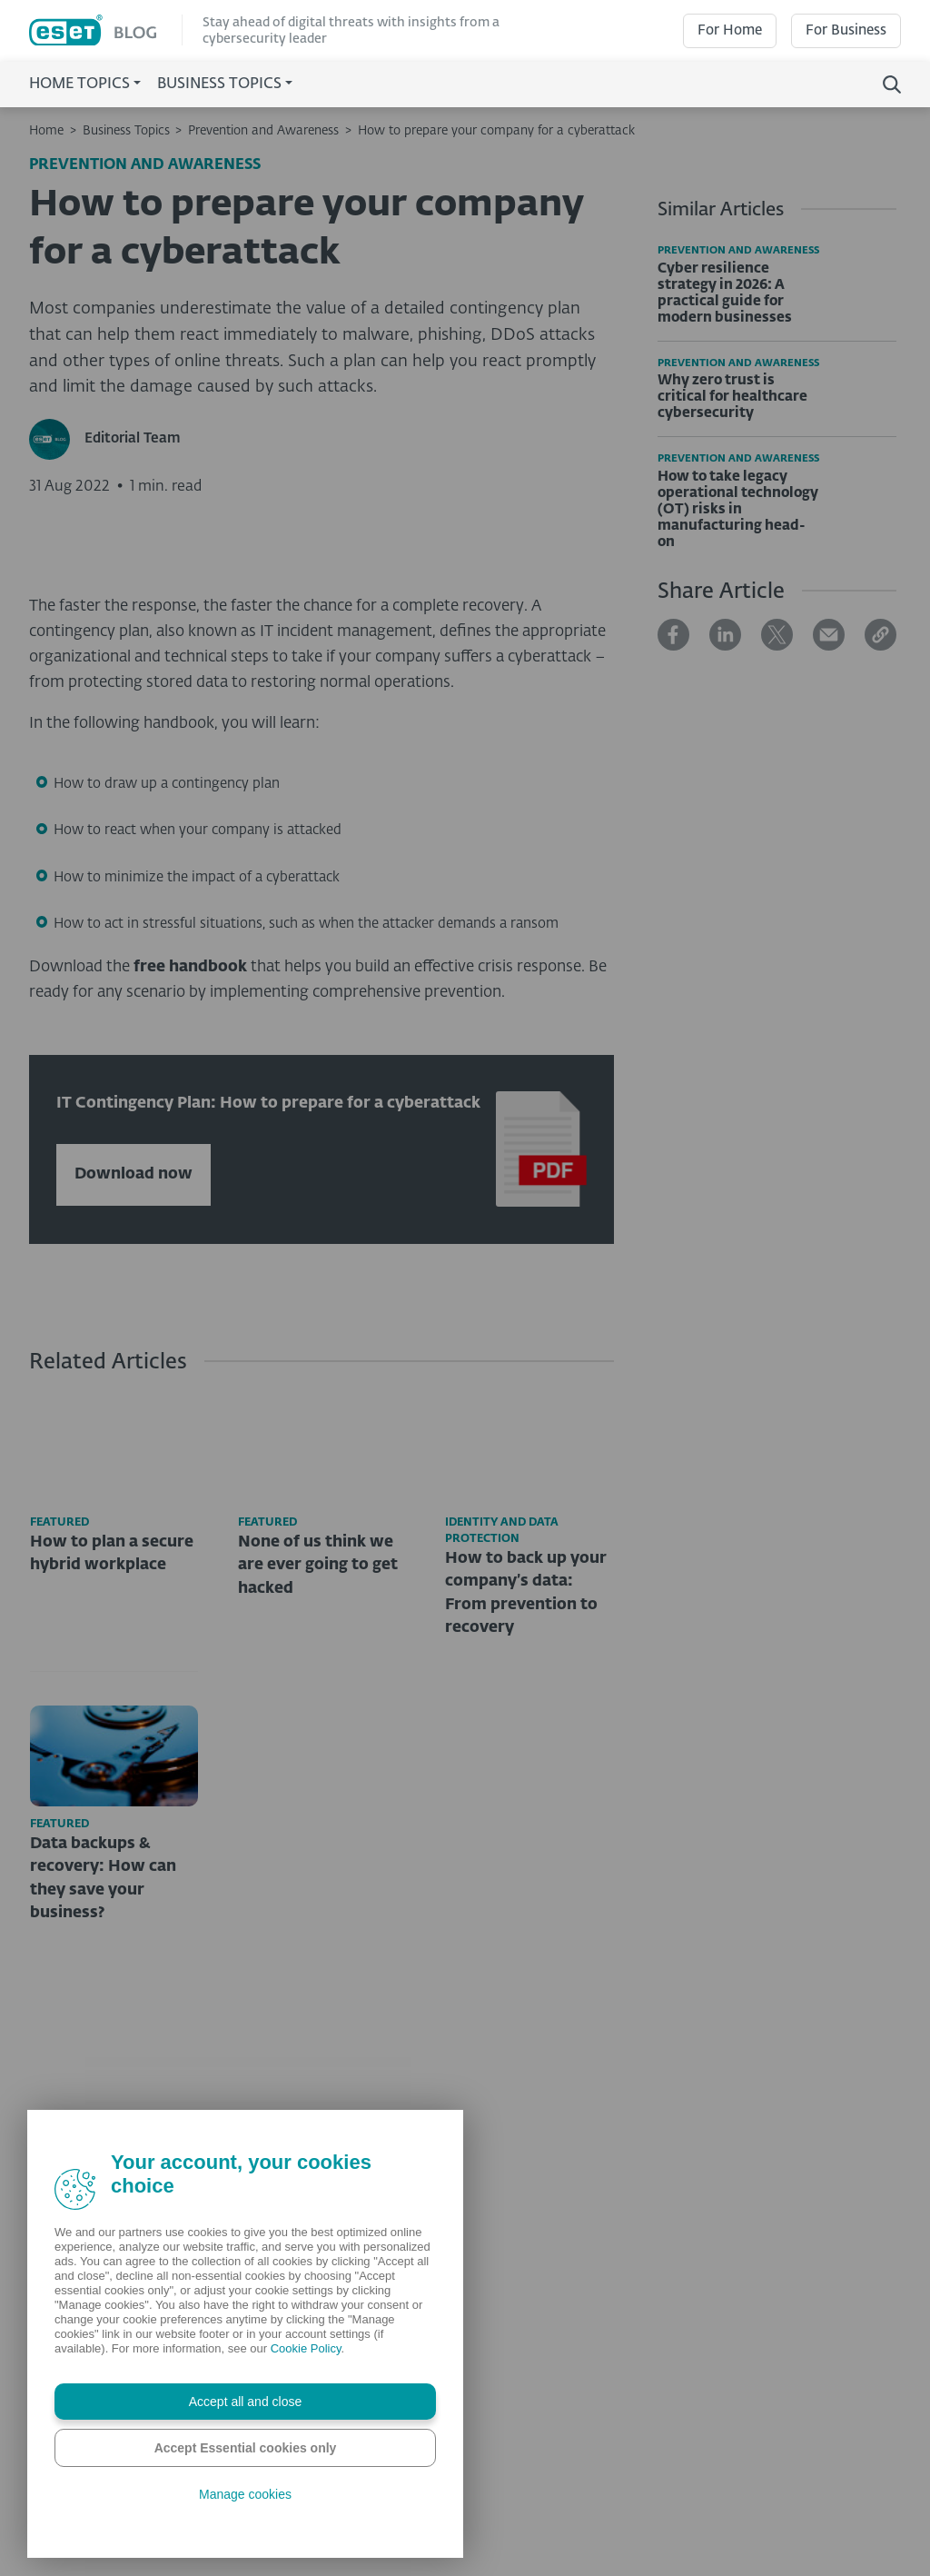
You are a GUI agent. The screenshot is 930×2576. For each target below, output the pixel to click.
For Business (846, 30)
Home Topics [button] (79, 84)
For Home (730, 30)
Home (46, 130)
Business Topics (126, 130)
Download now (133, 1484)
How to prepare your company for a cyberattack (496, 130)
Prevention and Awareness (263, 130)
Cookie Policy (306, 2348)
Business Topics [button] (219, 84)
